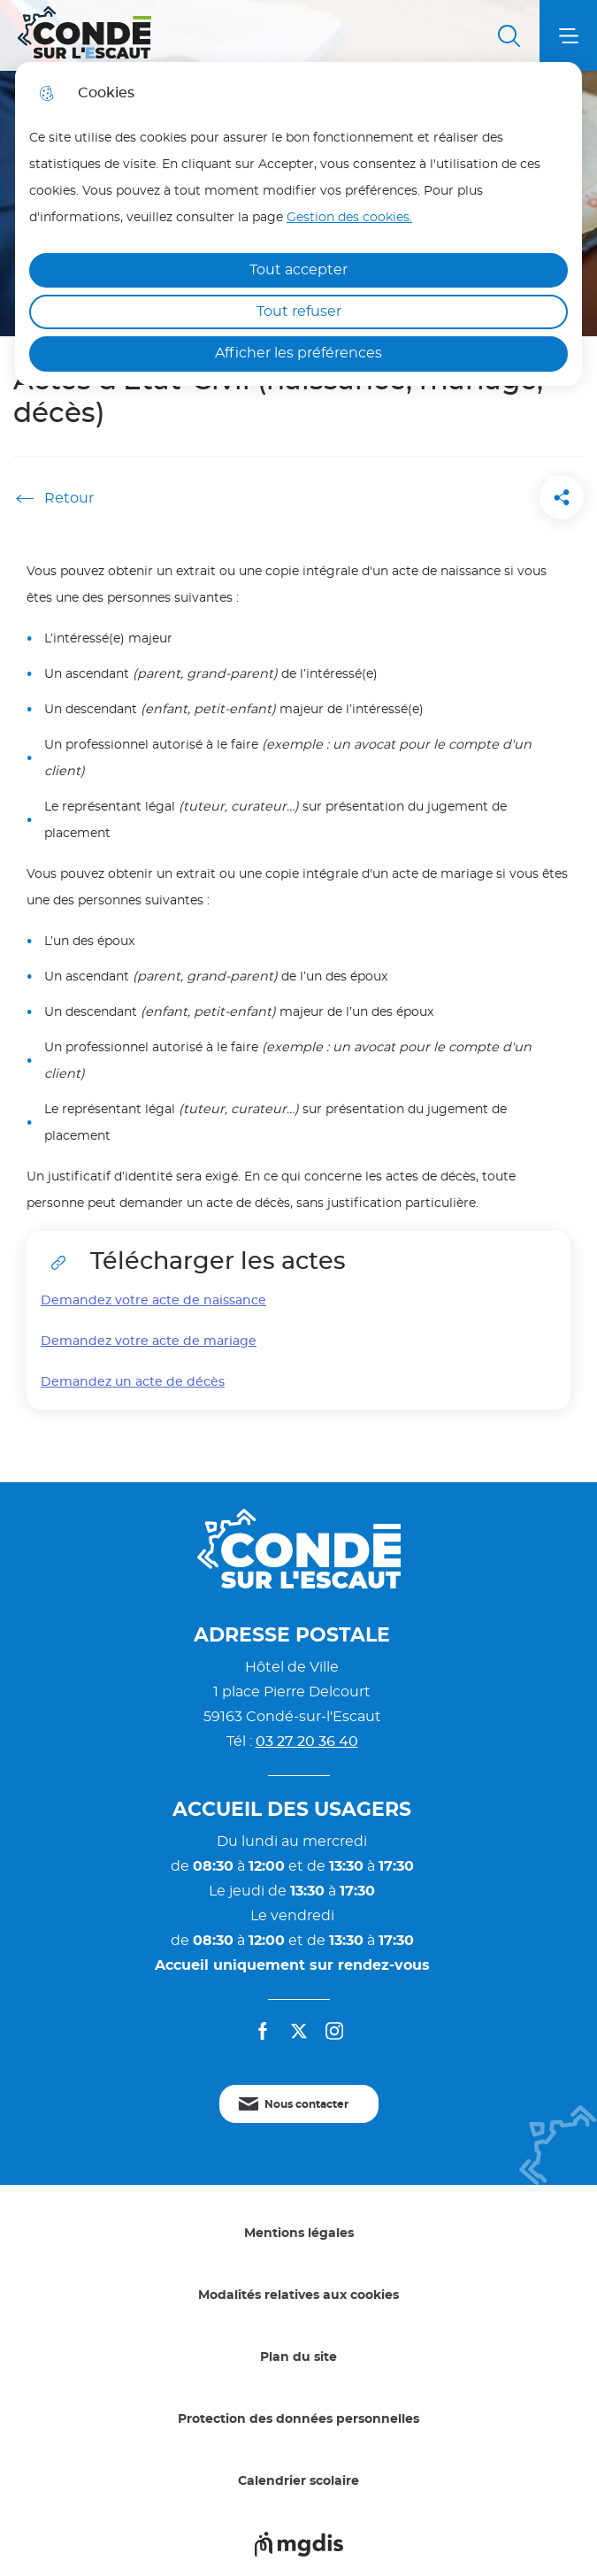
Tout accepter (298, 270)
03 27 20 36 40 (307, 1741)
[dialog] (298, 224)
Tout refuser (298, 311)
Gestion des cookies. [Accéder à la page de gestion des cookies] (349, 217)
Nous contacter (306, 2104)
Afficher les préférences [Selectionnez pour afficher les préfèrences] (298, 353)
